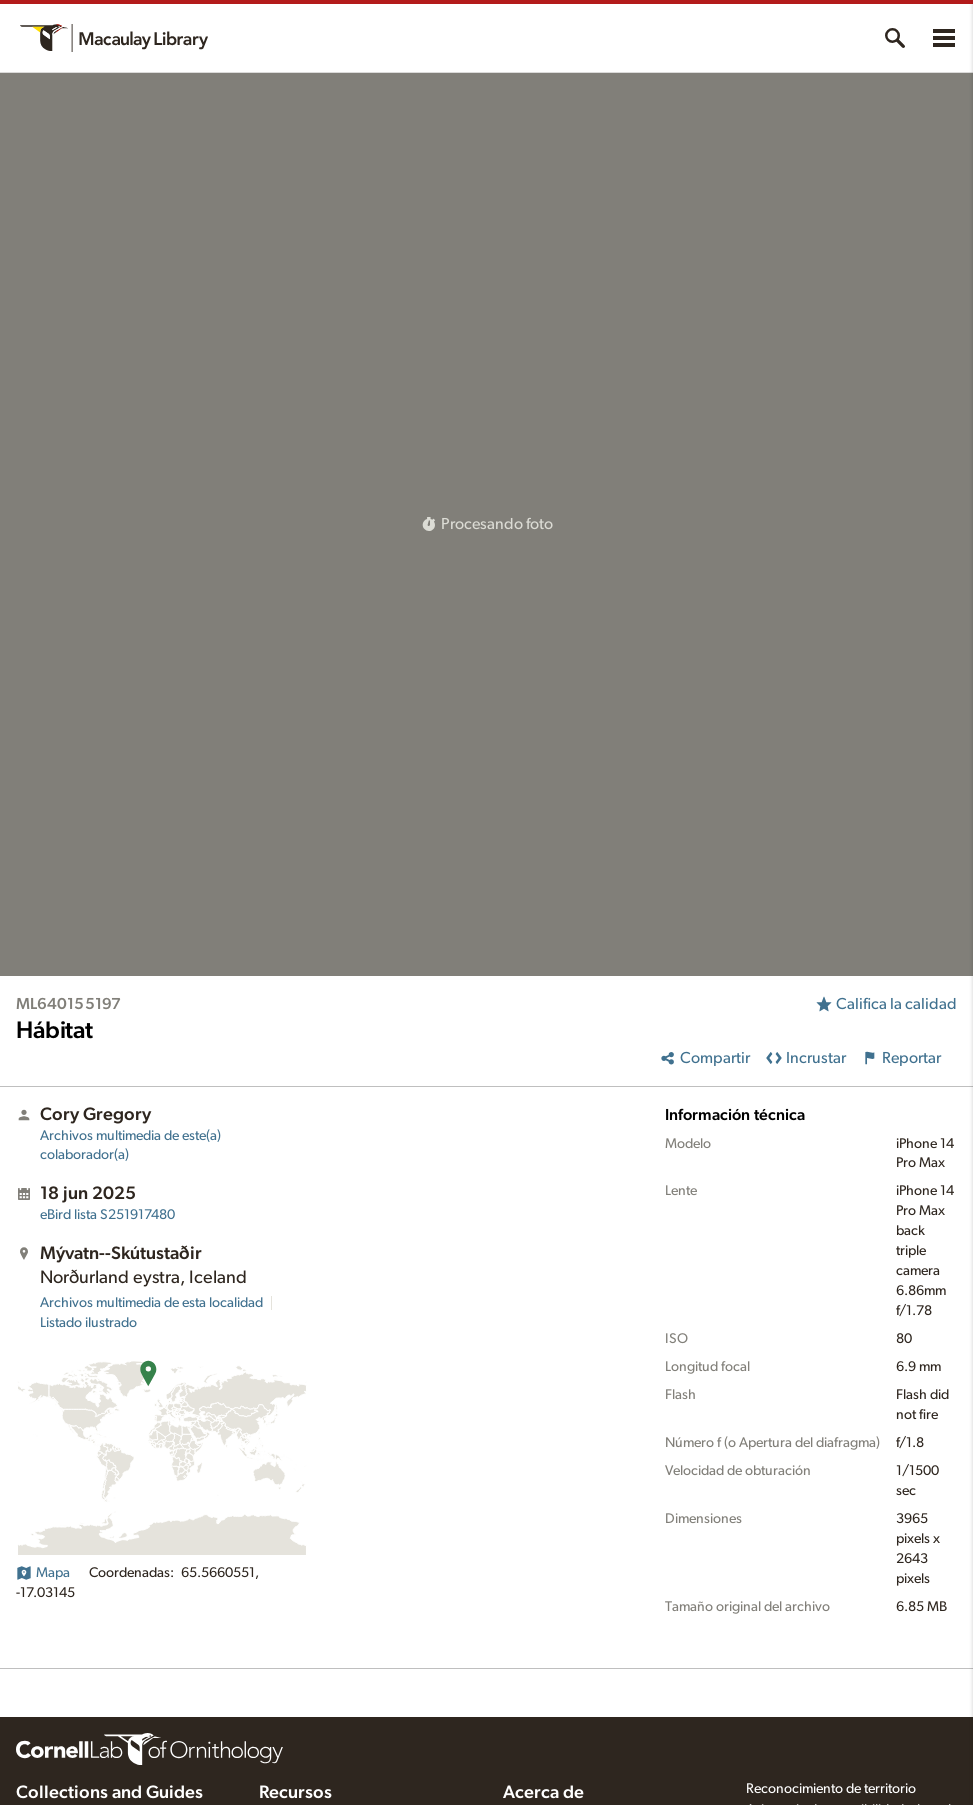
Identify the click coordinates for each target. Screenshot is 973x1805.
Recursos (295, 1793)
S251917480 (107, 1215)
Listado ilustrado (88, 1323)
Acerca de (543, 1793)
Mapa (43, 1573)
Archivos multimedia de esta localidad (151, 1303)
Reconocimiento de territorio (831, 1789)
